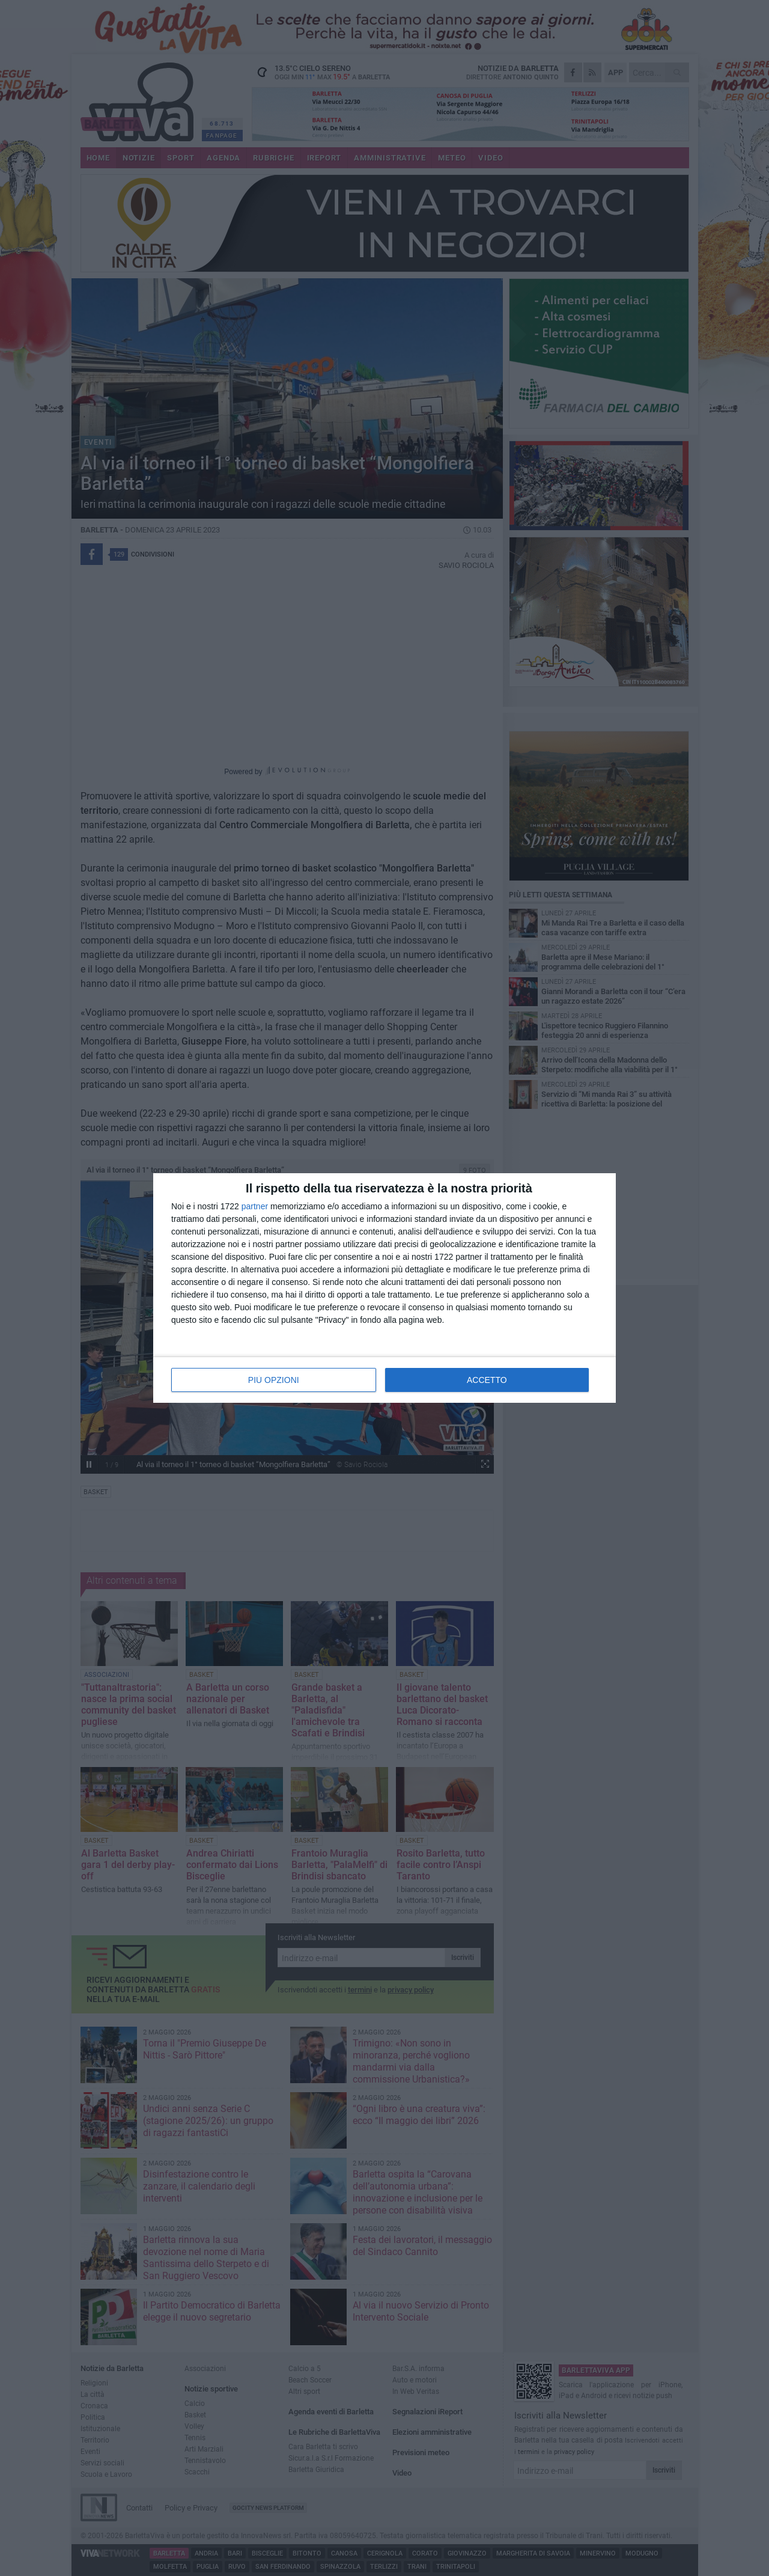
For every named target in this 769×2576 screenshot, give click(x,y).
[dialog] (384, 1288)
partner (255, 1206)
